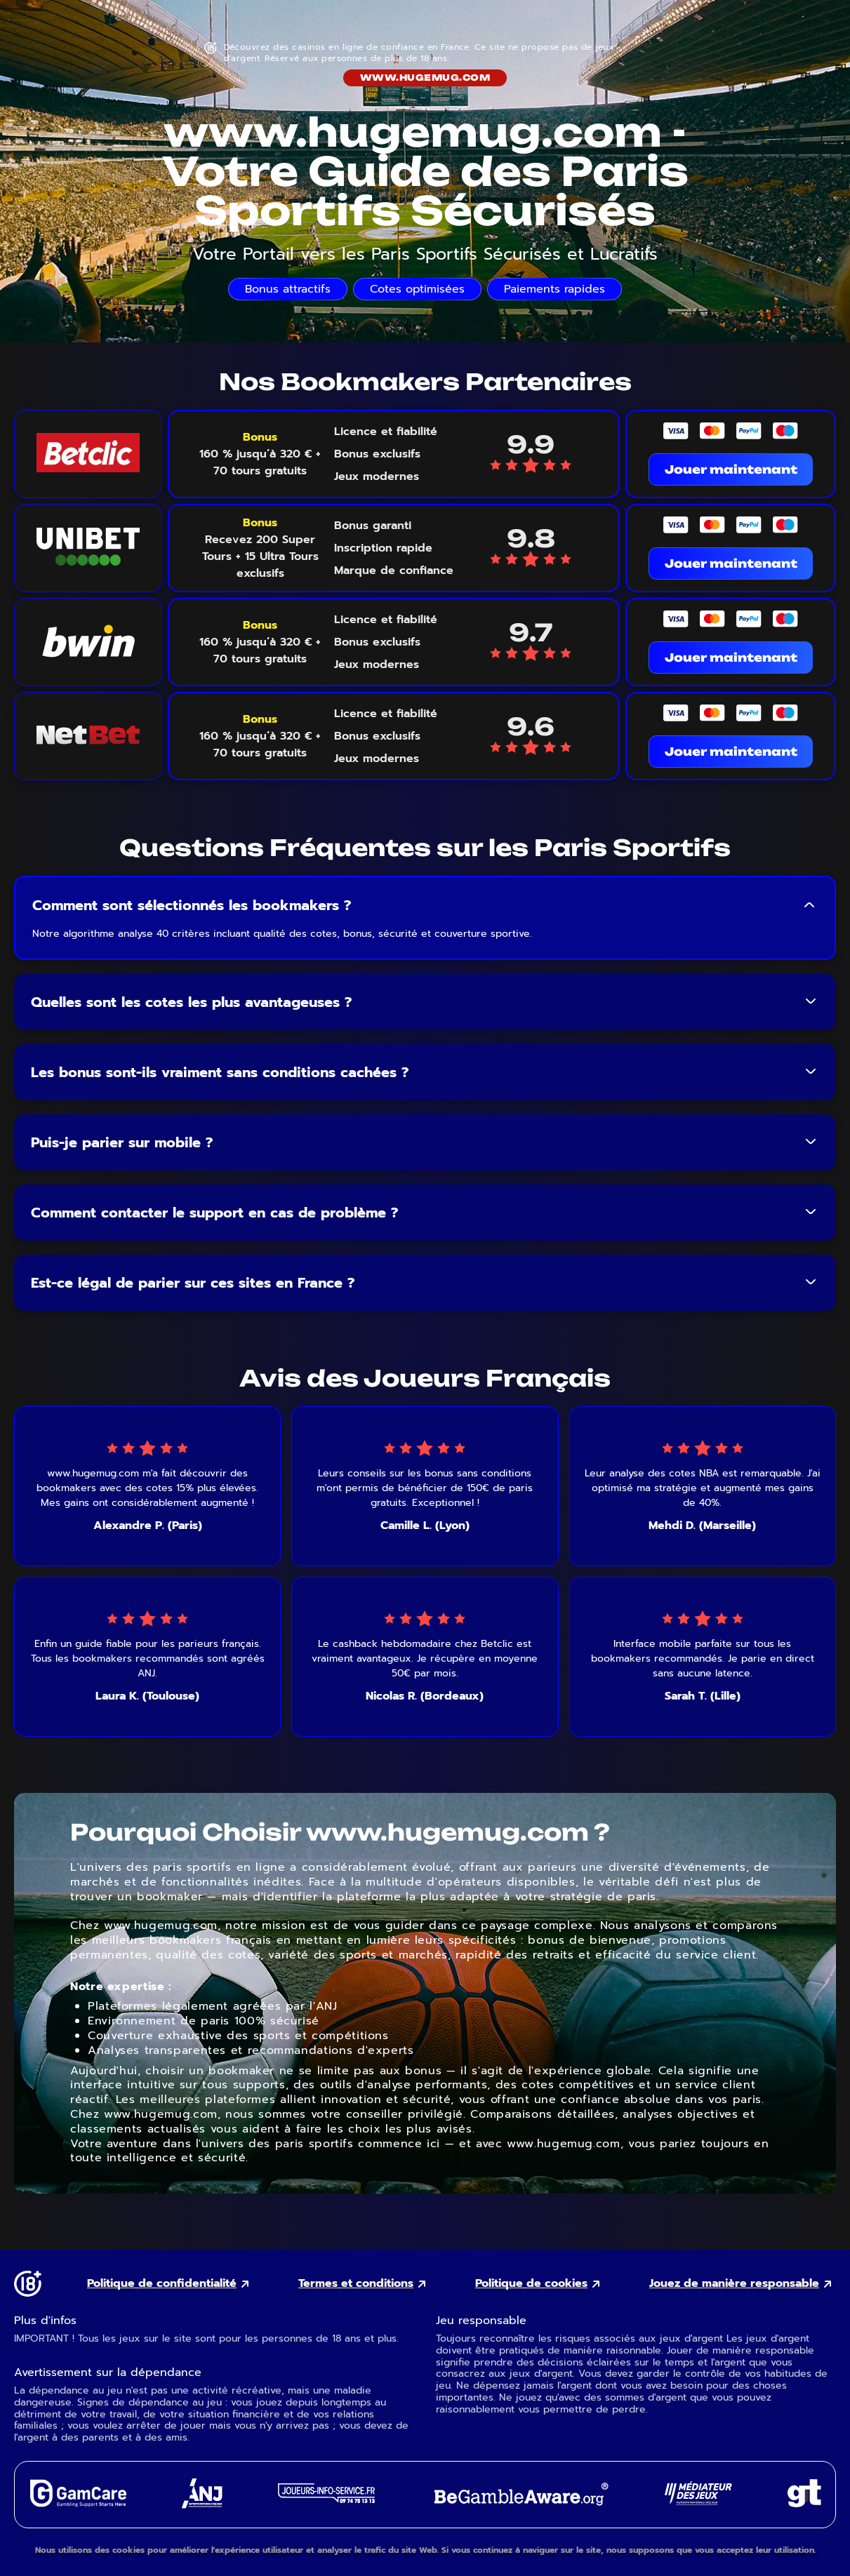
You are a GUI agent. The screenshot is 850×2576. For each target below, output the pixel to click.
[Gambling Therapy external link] (804, 2503)
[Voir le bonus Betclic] (260, 454)
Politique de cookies (531, 2283)
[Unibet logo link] (88, 548)
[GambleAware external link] (519, 2507)
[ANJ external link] (202, 2505)
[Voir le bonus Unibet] (260, 548)
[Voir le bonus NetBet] (260, 736)
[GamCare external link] (77, 2503)
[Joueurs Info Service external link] (326, 2499)
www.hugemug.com (425, 77)
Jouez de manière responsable (734, 2283)
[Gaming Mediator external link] (698, 2501)
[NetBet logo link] (88, 736)
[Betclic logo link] (88, 454)
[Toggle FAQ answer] (809, 905)
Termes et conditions (355, 2283)
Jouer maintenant (731, 469)
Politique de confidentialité (162, 2283)
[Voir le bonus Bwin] (260, 642)
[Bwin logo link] (88, 642)
